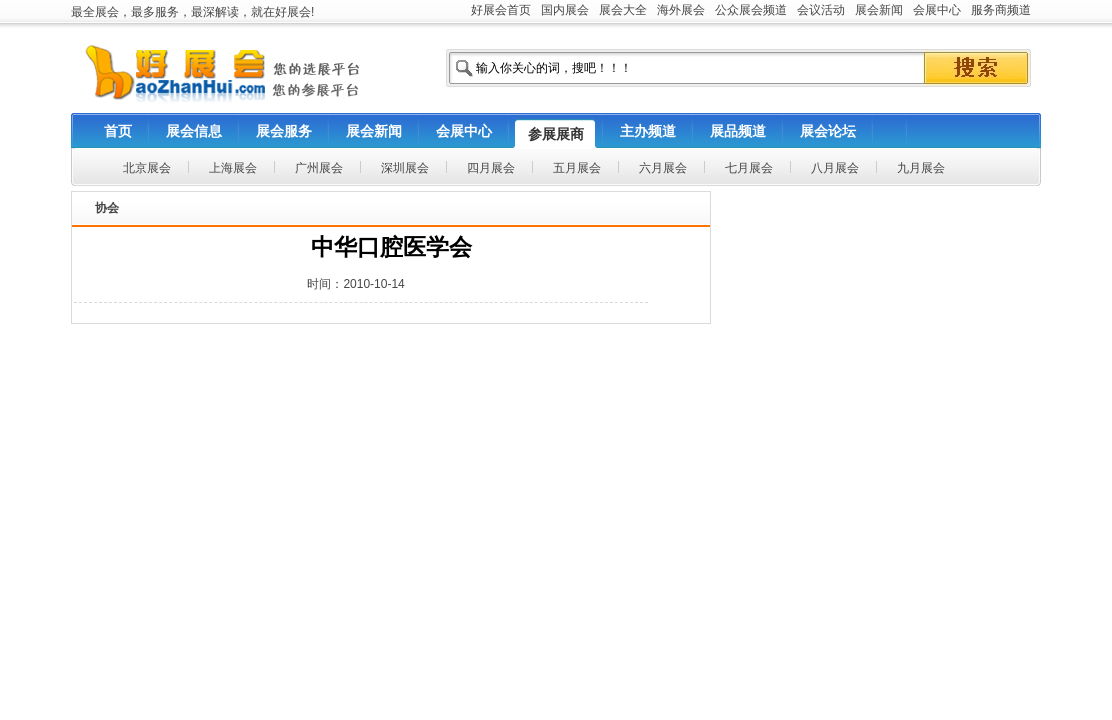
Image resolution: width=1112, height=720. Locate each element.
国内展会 (565, 10)
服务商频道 (1001, 10)
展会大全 (623, 10)
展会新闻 (879, 10)
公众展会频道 (751, 10)
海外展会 (681, 10)
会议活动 (821, 10)
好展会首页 (501, 10)
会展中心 (937, 10)
